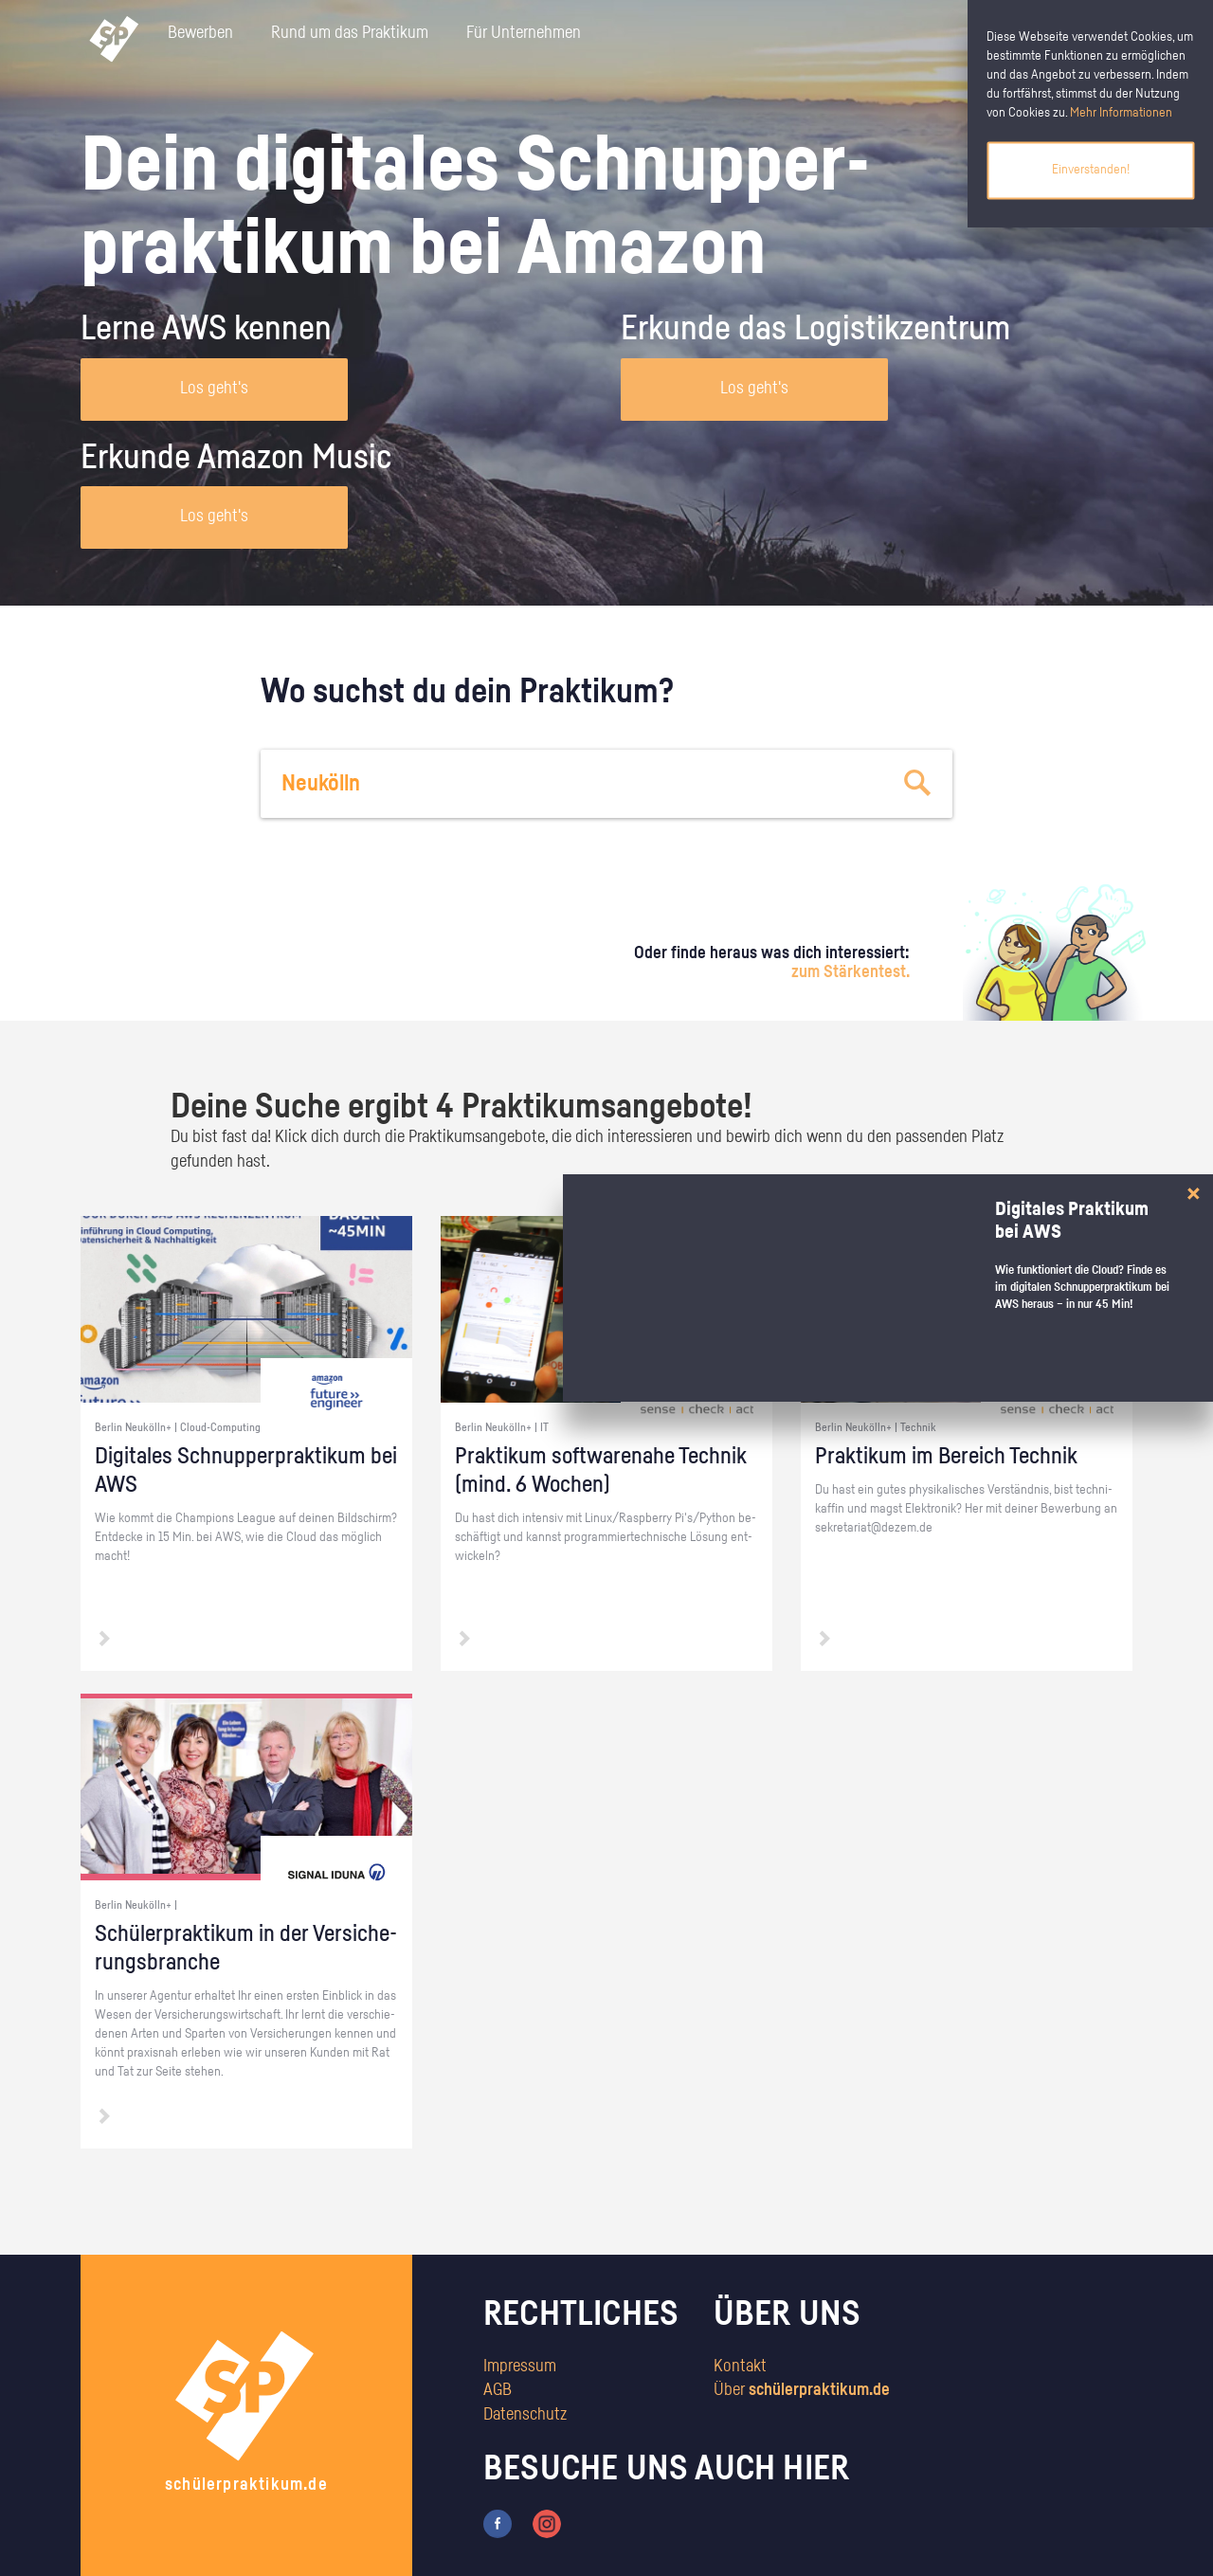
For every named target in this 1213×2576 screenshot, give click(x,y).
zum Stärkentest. (850, 972)
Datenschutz (525, 2414)
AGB (497, 2390)
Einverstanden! (1091, 169)
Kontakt (740, 2366)
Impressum (519, 2366)
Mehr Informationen (1121, 112)
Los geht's (214, 388)
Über (802, 2390)
